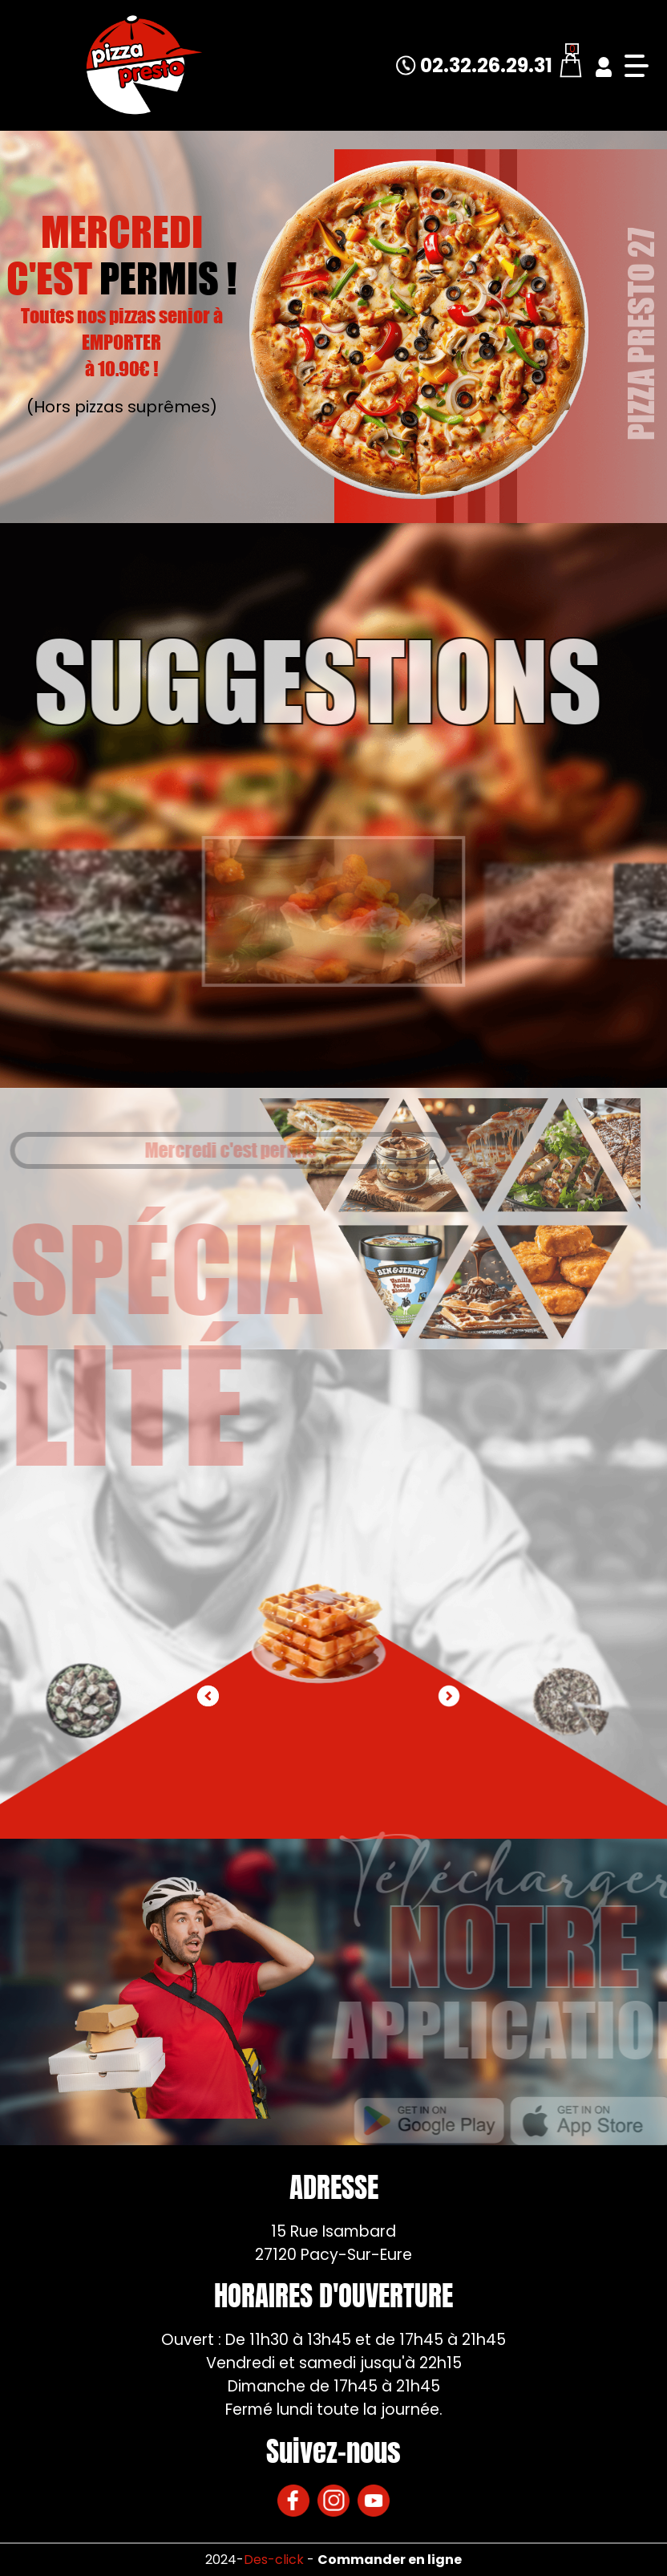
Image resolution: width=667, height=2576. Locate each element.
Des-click (274, 2559)
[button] (449, 1696)
